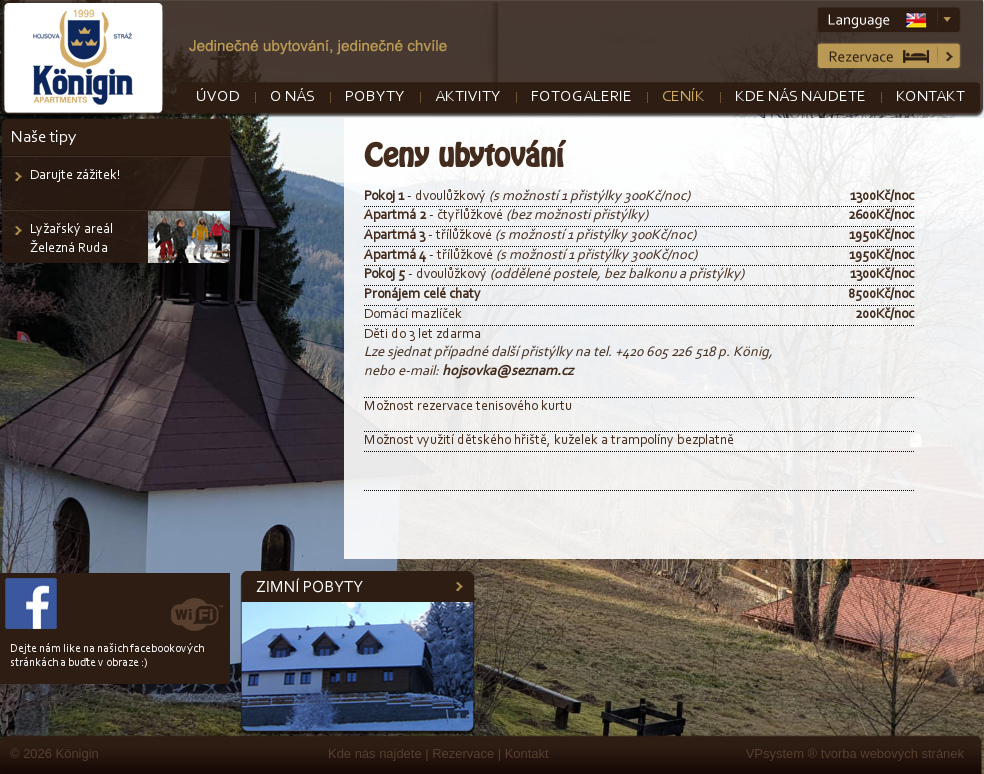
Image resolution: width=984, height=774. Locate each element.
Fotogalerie (581, 97)
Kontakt (930, 97)
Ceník (683, 97)
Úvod (218, 97)
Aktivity (468, 97)
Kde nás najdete (800, 97)
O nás (292, 97)
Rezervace (463, 753)
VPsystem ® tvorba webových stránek (855, 753)
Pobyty (375, 97)
